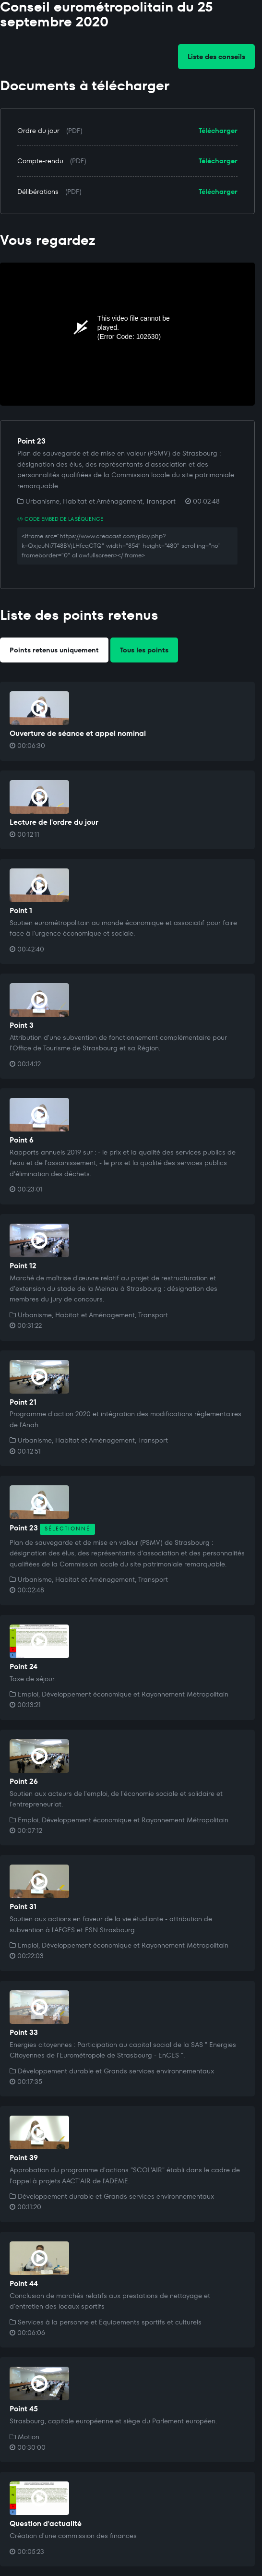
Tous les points (144, 650)
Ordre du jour (38, 130)
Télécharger (218, 130)
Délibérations (38, 191)
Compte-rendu (40, 161)
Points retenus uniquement (54, 650)
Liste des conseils (216, 56)
